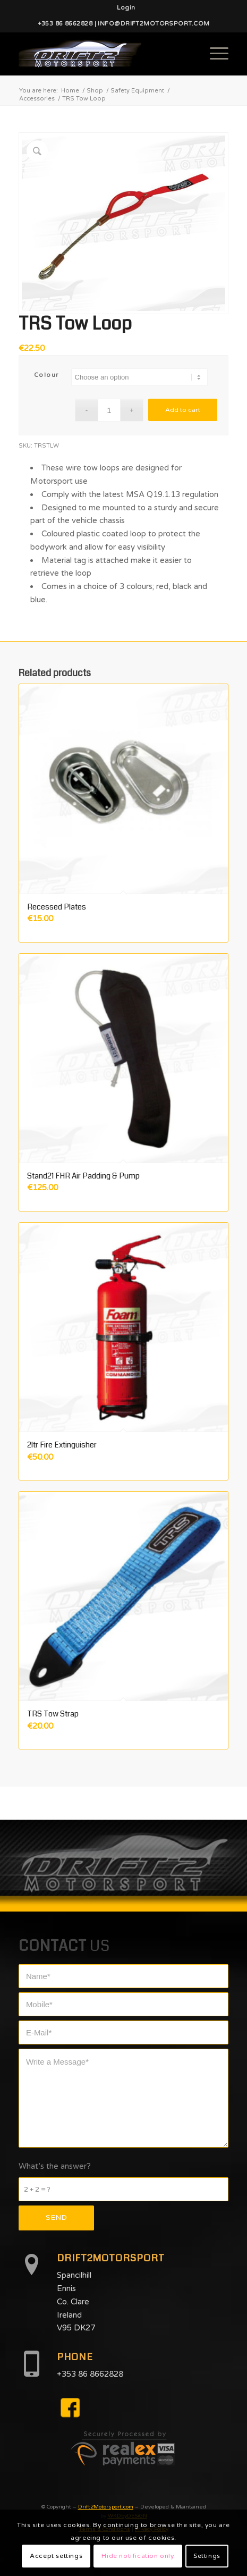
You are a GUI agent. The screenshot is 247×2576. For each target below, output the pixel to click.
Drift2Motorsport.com (105, 2507)
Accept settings (56, 2556)
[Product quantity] (109, 410)
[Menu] (213, 53)
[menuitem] (126, 8)
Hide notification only (137, 2556)
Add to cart (182, 410)
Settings (206, 2556)
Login (126, 7)
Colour (46, 375)
